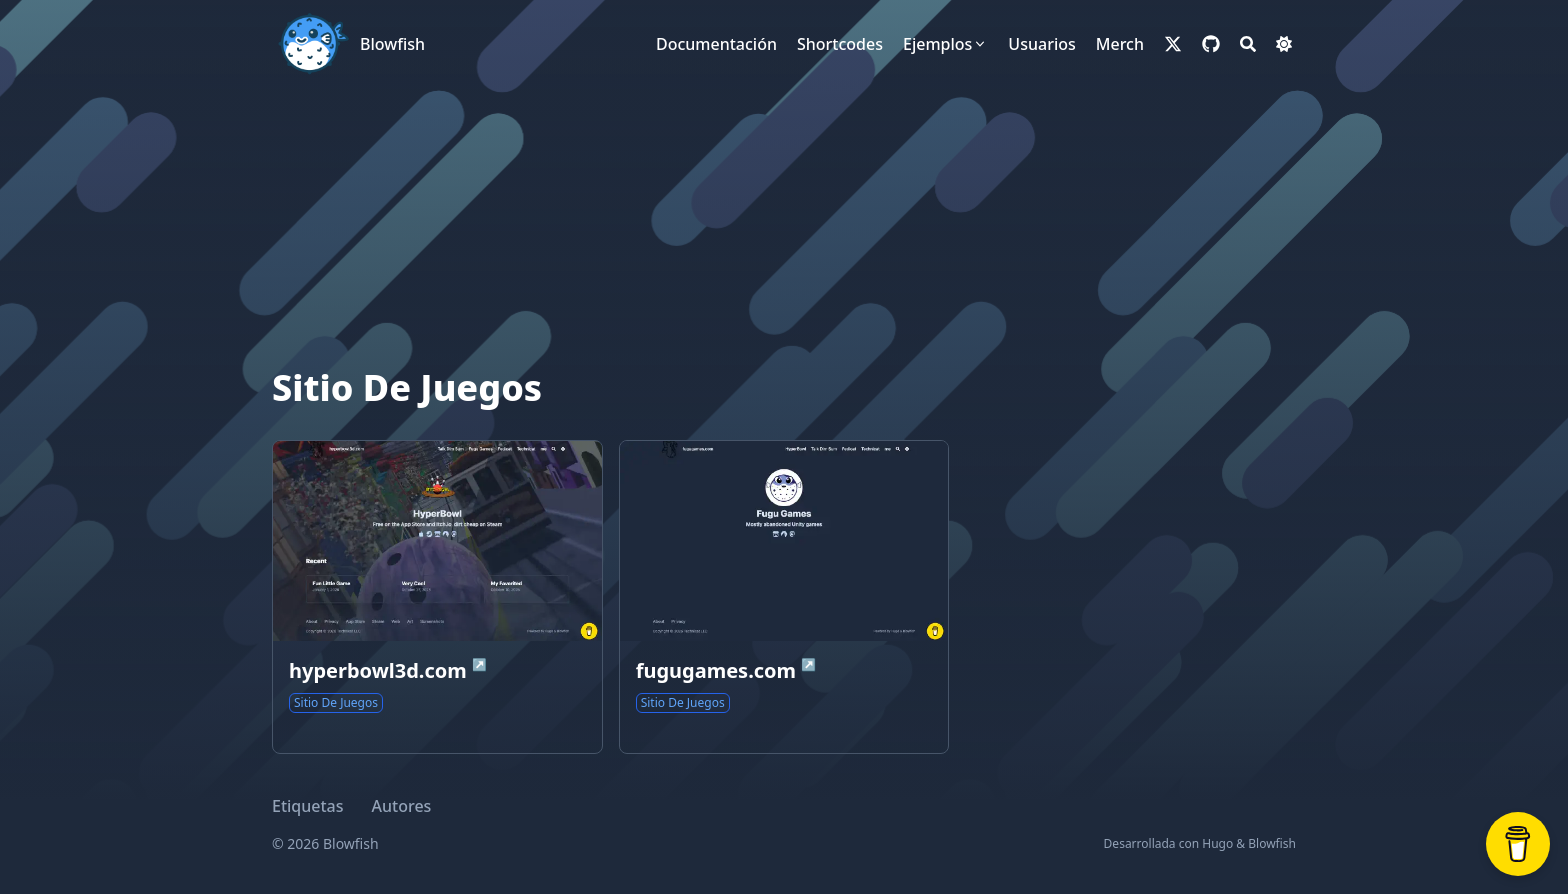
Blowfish (392, 44)
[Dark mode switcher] (1284, 44)
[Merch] (1120, 44)
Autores (402, 806)
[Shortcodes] (840, 44)
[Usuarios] (1041, 44)
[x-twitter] (1173, 44)
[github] (1211, 44)
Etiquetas (308, 806)
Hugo (1217, 843)
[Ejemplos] (945, 44)
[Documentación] (716, 44)
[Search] (1248, 44)
